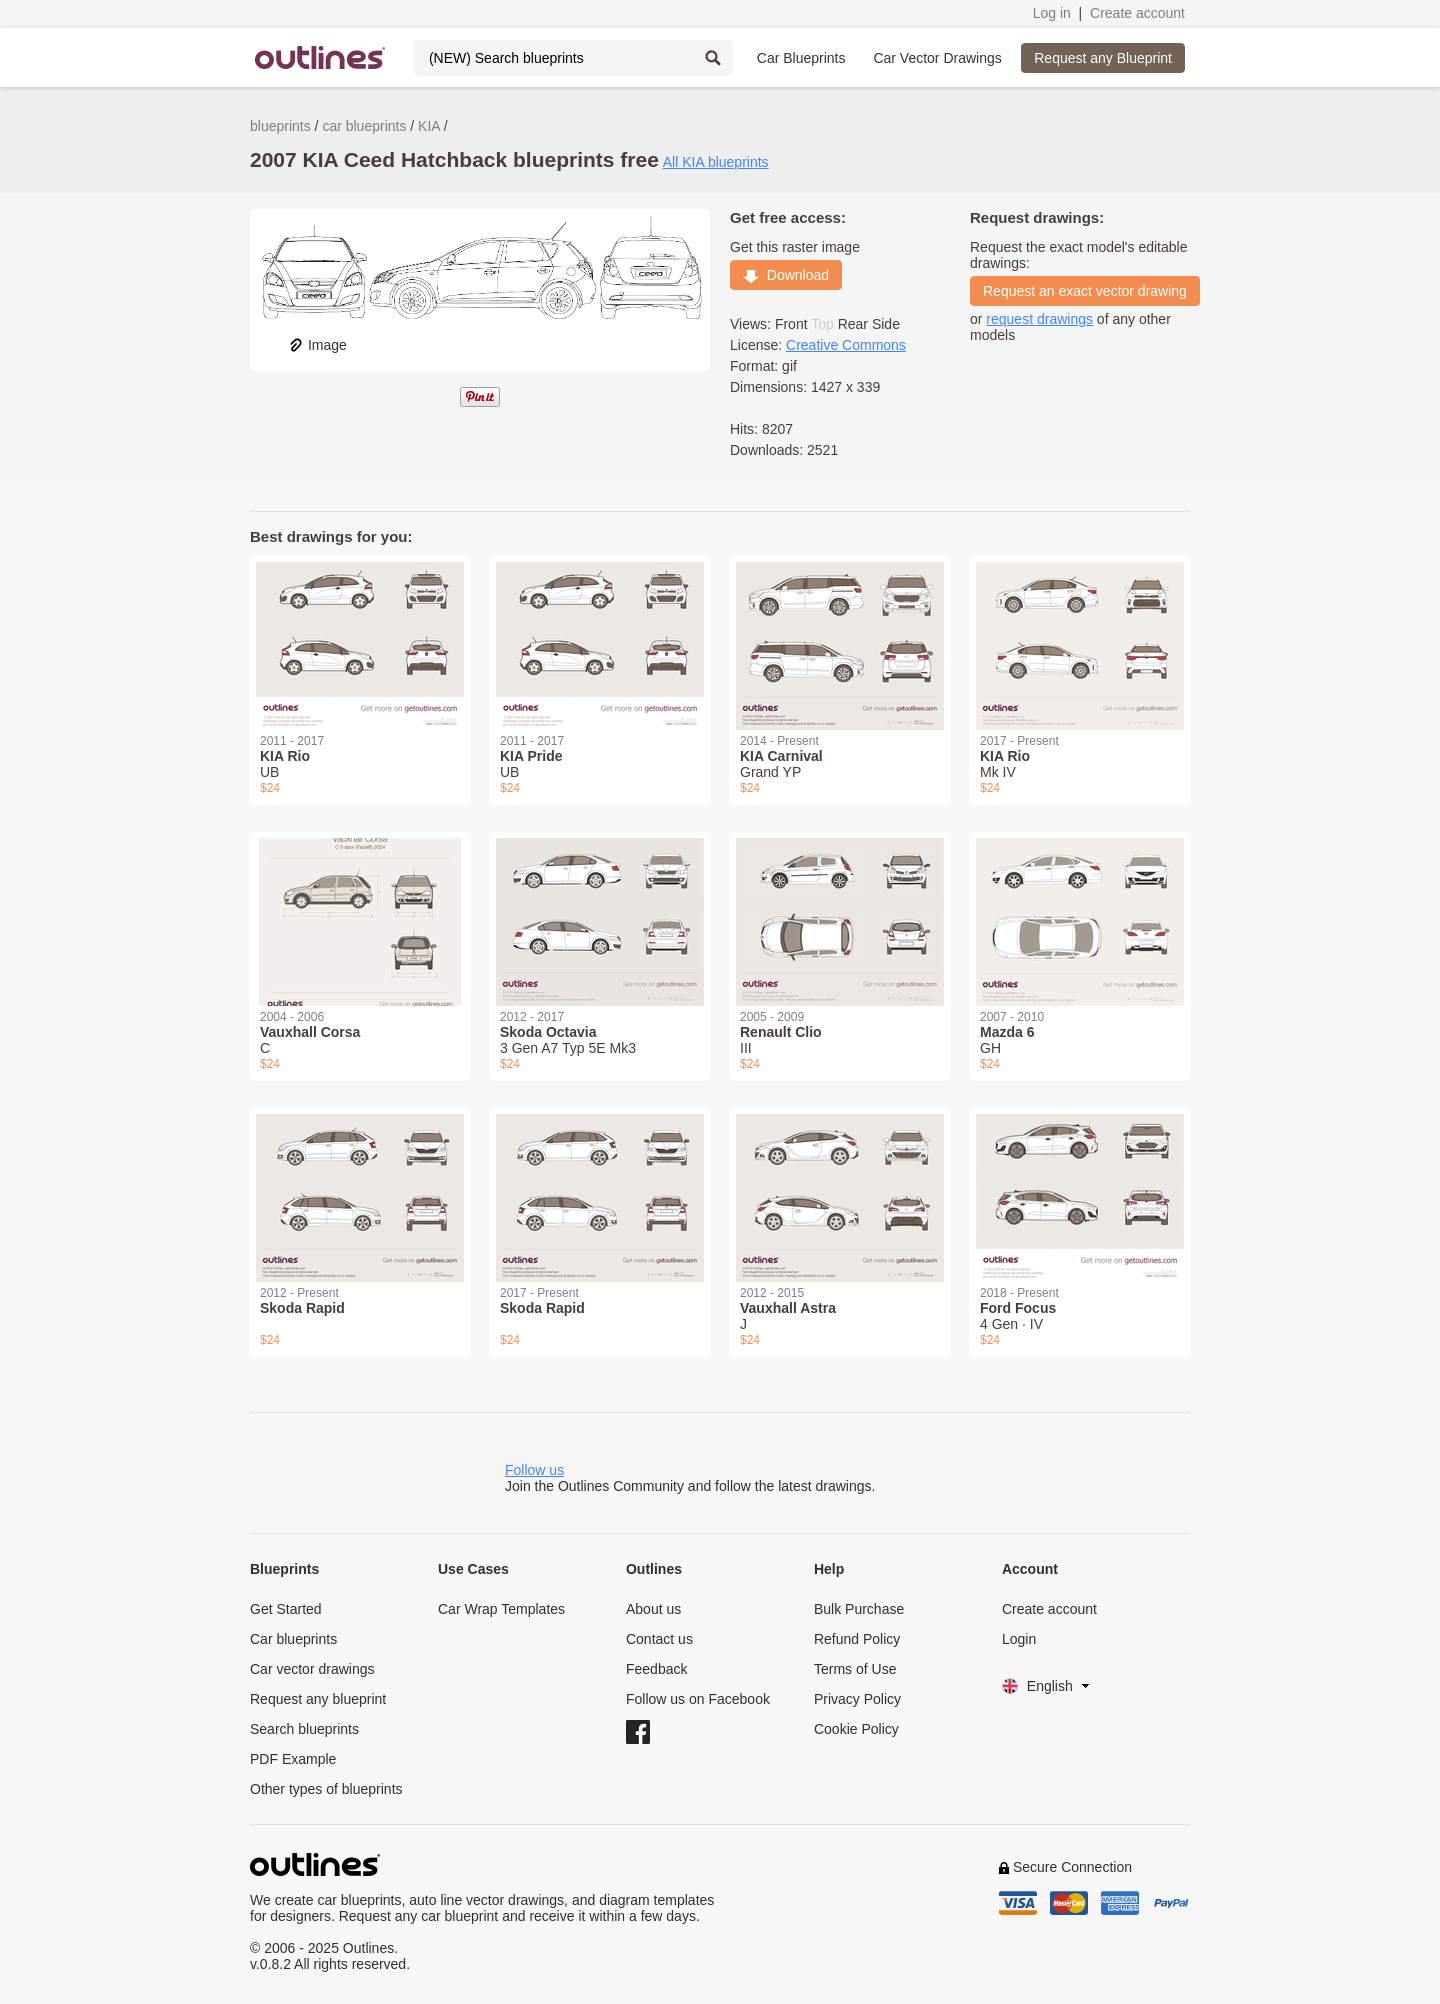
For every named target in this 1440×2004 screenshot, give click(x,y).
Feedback (656, 1669)
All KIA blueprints (716, 162)
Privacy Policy (857, 1699)
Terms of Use (855, 1669)
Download (786, 275)
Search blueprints (304, 1729)
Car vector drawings (312, 1669)
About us (653, 1609)
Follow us (534, 1470)
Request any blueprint (318, 1699)
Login (1019, 1639)
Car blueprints (293, 1639)
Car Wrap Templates (501, 1609)
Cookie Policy (856, 1729)
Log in (1052, 13)
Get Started (286, 1609)
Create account (1137, 13)
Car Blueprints (801, 58)
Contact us (659, 1639)
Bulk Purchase (859, 1609)
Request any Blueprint (1103, 58)
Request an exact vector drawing (1085, 291)
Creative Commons (846, 345)
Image (317, 345)
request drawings (1039, 319)
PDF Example (293, 1759)
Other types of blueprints (326, 1789)
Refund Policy (857, 1639)
